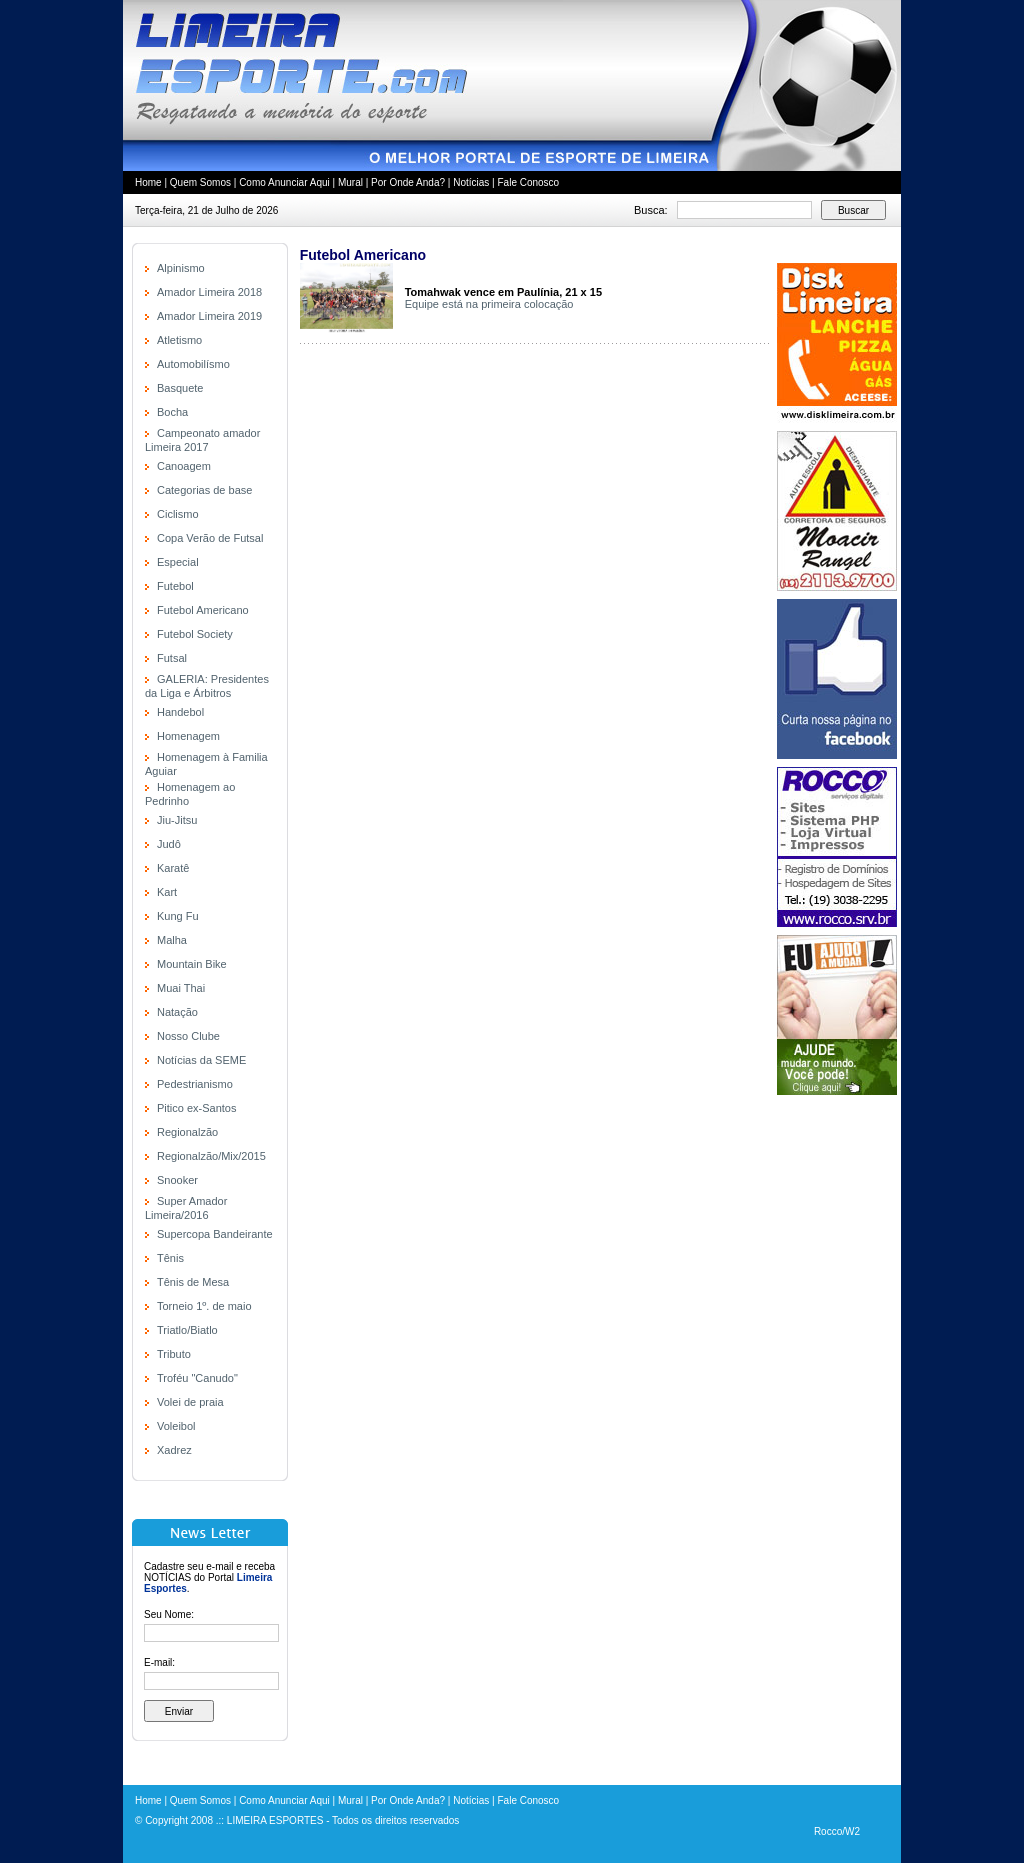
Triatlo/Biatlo (187, 1330)
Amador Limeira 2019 (209, 316)
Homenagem (188, 736)
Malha (172, 940)
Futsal (172, 658)
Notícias (471, 182)
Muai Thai (181, 988)
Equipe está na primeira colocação (489, 304)
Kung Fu (178, 916)
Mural (350, 182)
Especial (178, 562)
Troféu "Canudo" (197, 1378)
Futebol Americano (203, 610)
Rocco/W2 (837, 1831)
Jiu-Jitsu (177, 820)
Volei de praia (190, 1402)
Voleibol (176, 1426)
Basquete (180, 388)
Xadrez (174, 1450)
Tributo (174, 1354)
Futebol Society (195, 634)
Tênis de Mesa (193, 1282)
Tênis (170, 1258)
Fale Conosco (528, 182)
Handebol (180, 712)
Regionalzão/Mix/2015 (211, 1156)
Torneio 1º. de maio (204, 1306)
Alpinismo (181, 268)
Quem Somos (200, 182)
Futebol (175, 586)
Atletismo (179, 340)
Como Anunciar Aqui (284, 182)
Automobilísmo (193, 364)
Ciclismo (178, 514)
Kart (167, 892)
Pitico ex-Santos (196, 1108)
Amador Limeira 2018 (209, 292)
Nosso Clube (188, 1036)
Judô (169, 844)
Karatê (173, 868)
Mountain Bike (192, 964)
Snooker (177, 1180)
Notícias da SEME (201, 1060)
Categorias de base (204, 490)
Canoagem (184, 466)
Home (148, 182)
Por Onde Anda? (408, 182)
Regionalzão (187, 1132)
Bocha (172, 412)
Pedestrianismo (195, 1084)
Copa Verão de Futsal (210, 538)
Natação (177, 1012)
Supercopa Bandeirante (215, 1234)
